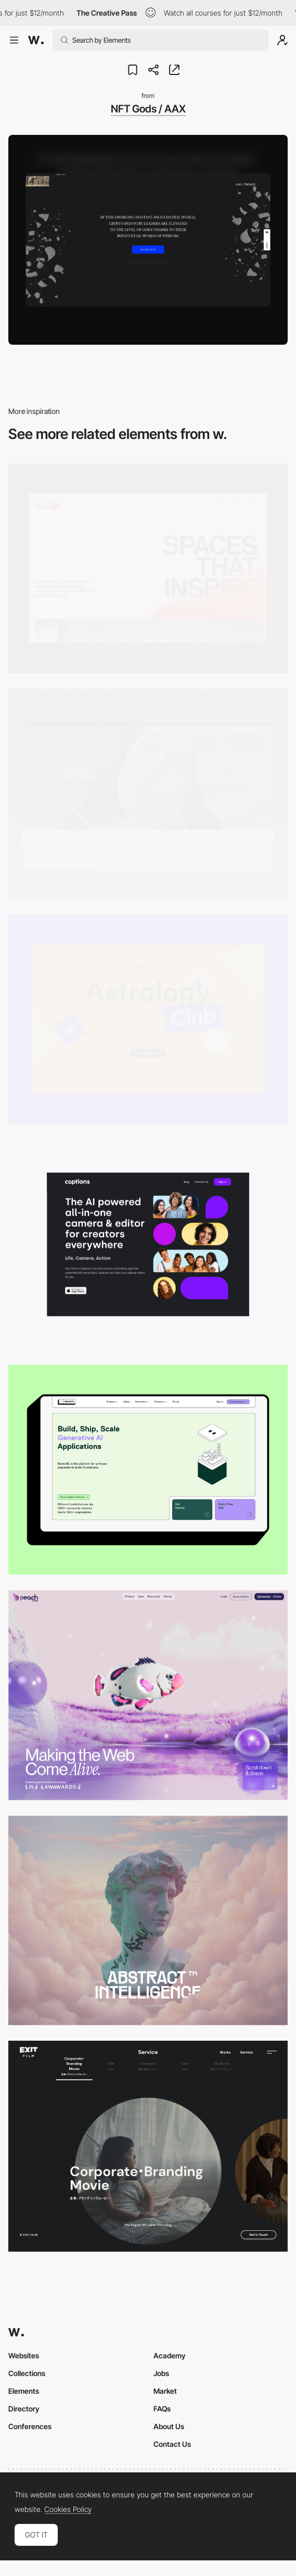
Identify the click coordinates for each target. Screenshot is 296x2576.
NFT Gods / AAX (148, 109)
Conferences (30, 2426)
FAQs (162, 2408)
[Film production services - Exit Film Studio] (148, 2146)
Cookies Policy (68, 2509)
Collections (26, 2373)
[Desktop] (148, 568)
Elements (23, 2390)
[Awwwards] (36, 40)
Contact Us (172, 2444)
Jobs (161, 2373)
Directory (24, 2408)
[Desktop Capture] (148, 1019)
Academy (169, 2355)
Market (165, 2390)
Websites (23, 2355)
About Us (168, 2426)
